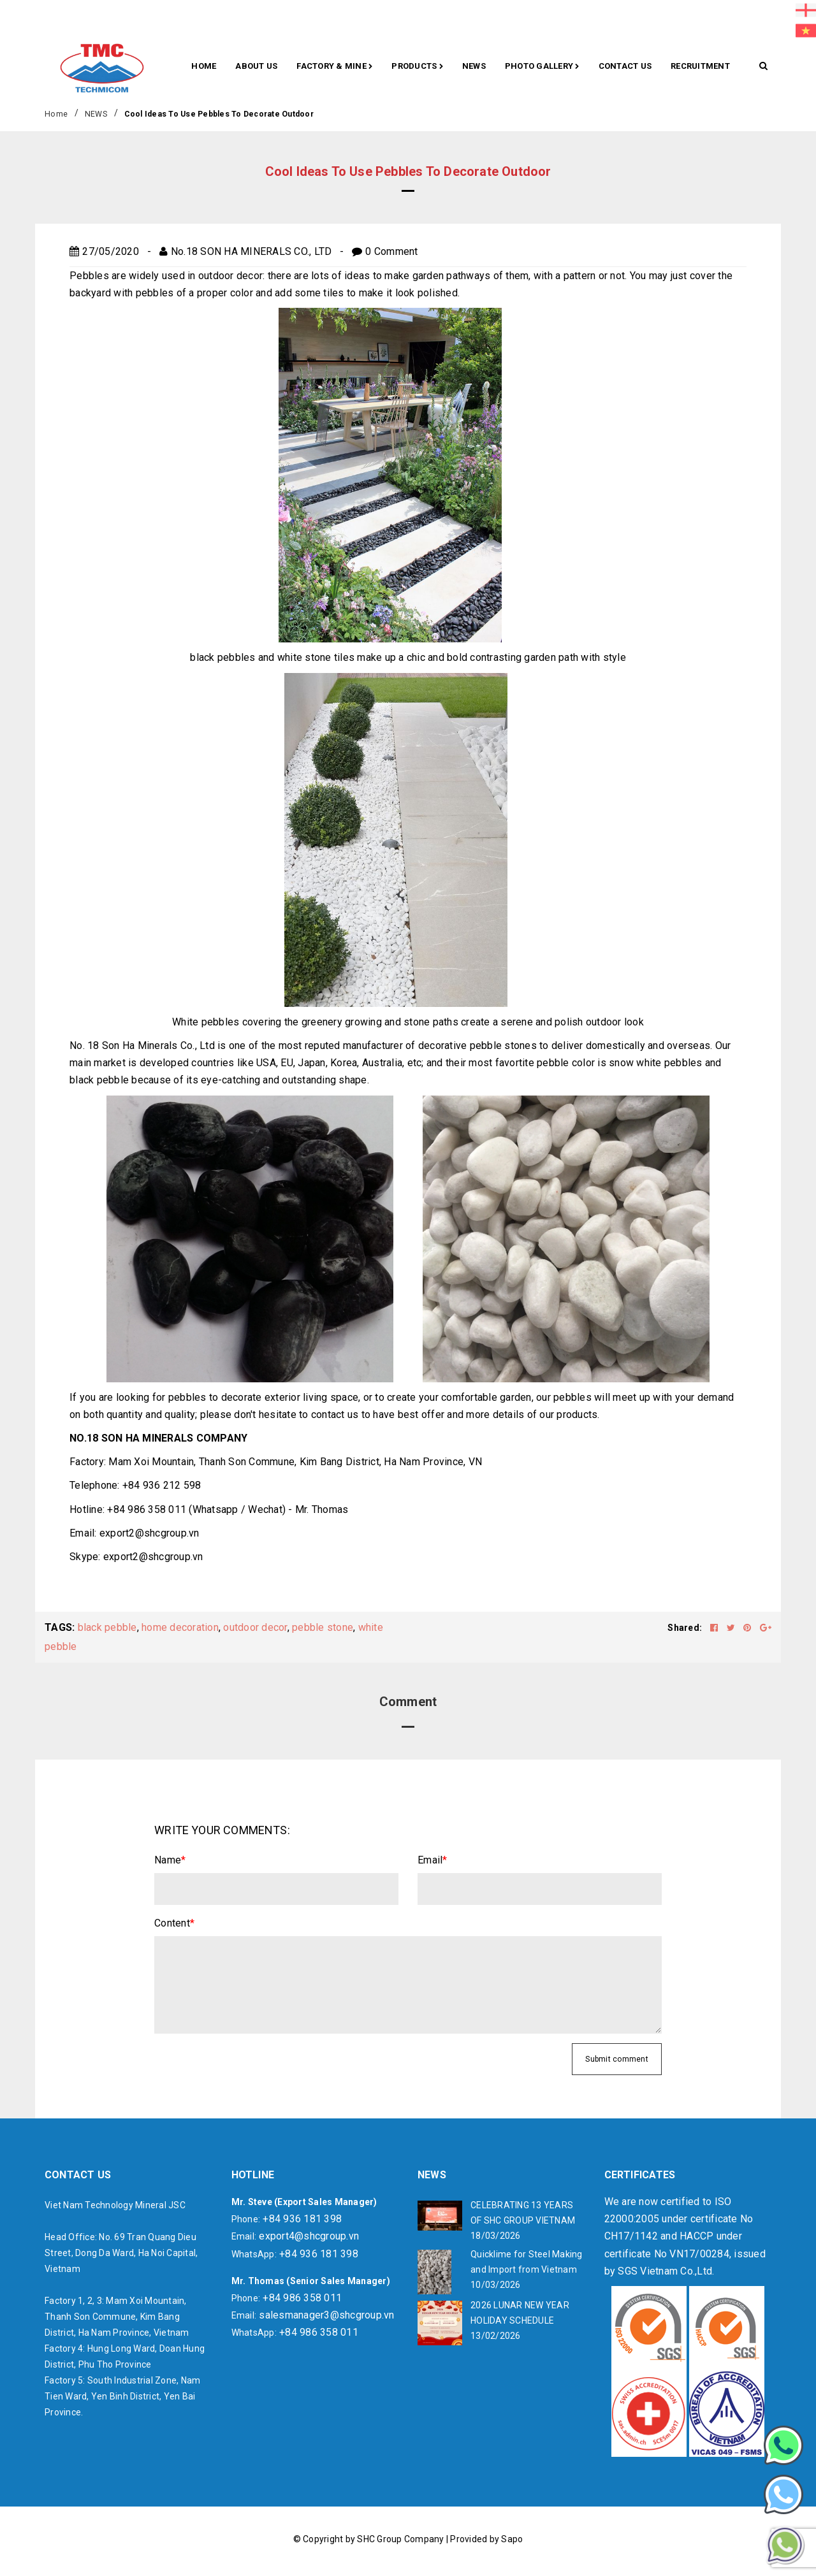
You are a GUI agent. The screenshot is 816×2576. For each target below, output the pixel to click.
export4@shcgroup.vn (309, 2236)
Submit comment (616, 2059)
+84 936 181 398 (302, 2219)
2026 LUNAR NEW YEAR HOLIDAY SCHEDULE (519, 2313)
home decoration (180, 1627)
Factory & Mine (334, 67)
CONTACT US (625, 66)
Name (170, 1860)
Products (417, 67)
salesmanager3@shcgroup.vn (326, 2315)
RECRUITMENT (700, 66)
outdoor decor (255, 1627)
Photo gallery (542, 67)
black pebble (107, 1627)
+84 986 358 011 (302, 2298)
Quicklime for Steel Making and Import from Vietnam (526, 2262)
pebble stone (322, 1627)
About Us (256, 66)
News (474, 66)
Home (203, 66)
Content (174, 1923)
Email (433, 1860)
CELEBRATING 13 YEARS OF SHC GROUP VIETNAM (522, 2212)
